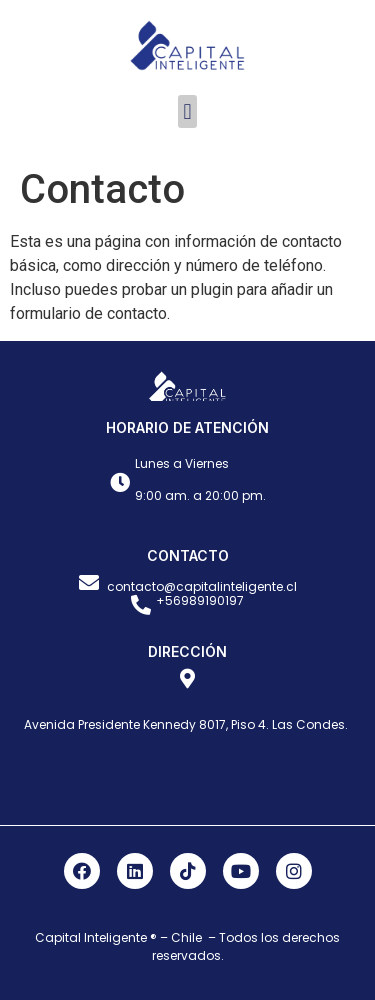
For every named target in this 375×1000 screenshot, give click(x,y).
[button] (187, 111)
